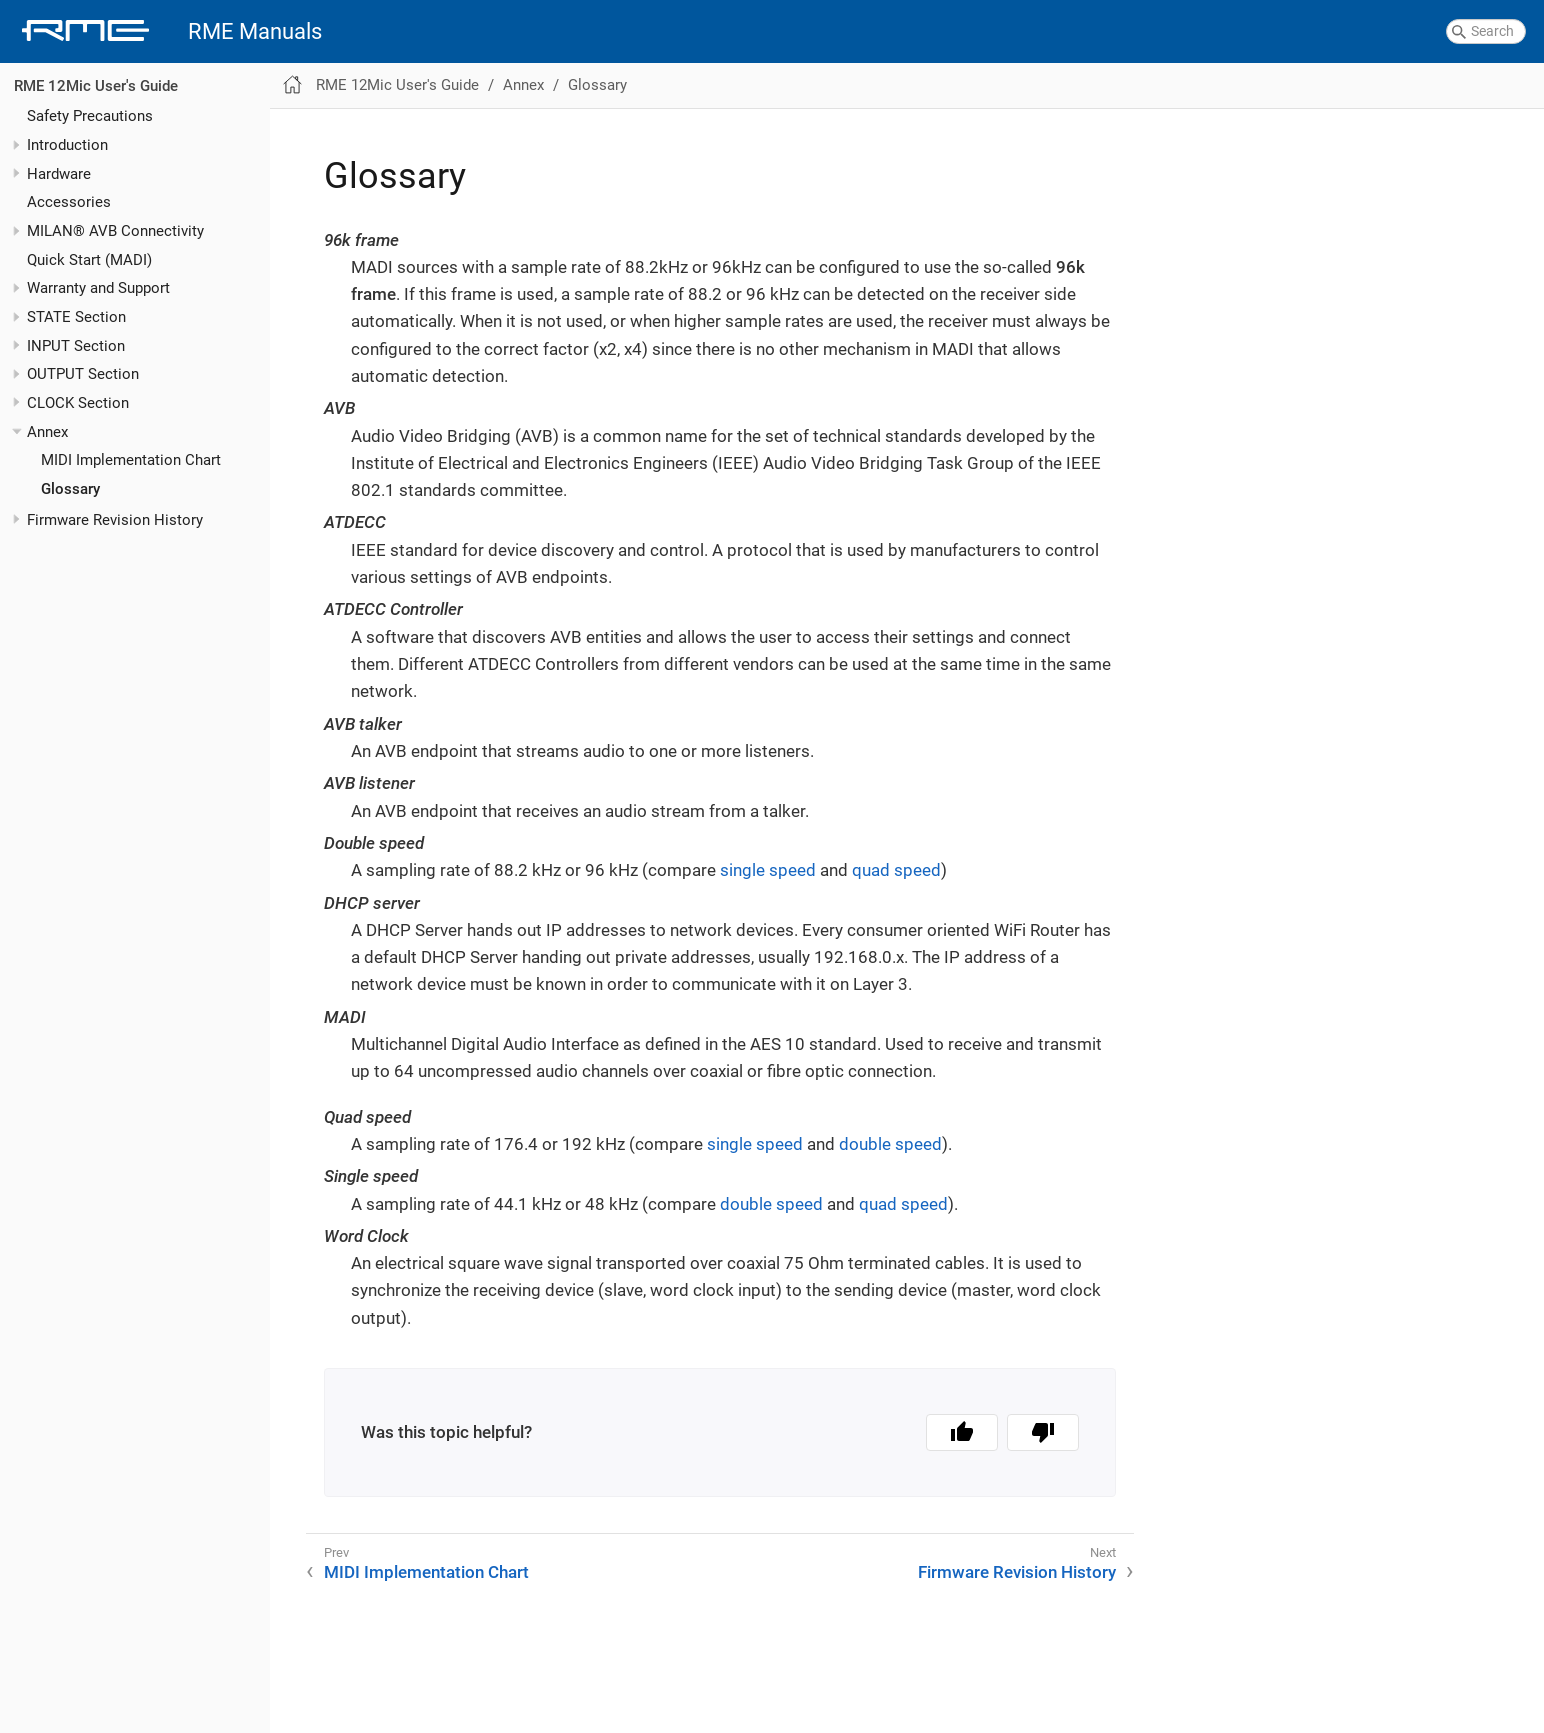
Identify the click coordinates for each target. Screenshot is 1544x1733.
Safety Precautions (90, 116)
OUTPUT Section (83, 374)
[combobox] (1486, 32)
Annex (47, 432)
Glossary (70, 489)
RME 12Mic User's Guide (96, 86)
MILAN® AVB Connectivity (115, 231)
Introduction (67, 145)
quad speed (896, 870)
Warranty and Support (98, 288)
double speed (890, 1144)
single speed (768, 870)
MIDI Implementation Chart (131, 460)
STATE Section (76, 317)
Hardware (59, 174)
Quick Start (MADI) (89, 260)
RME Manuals (255, 31)
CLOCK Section (78, 403)
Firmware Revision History (115, 520)
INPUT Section (76, 346)
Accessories (69, 202)
